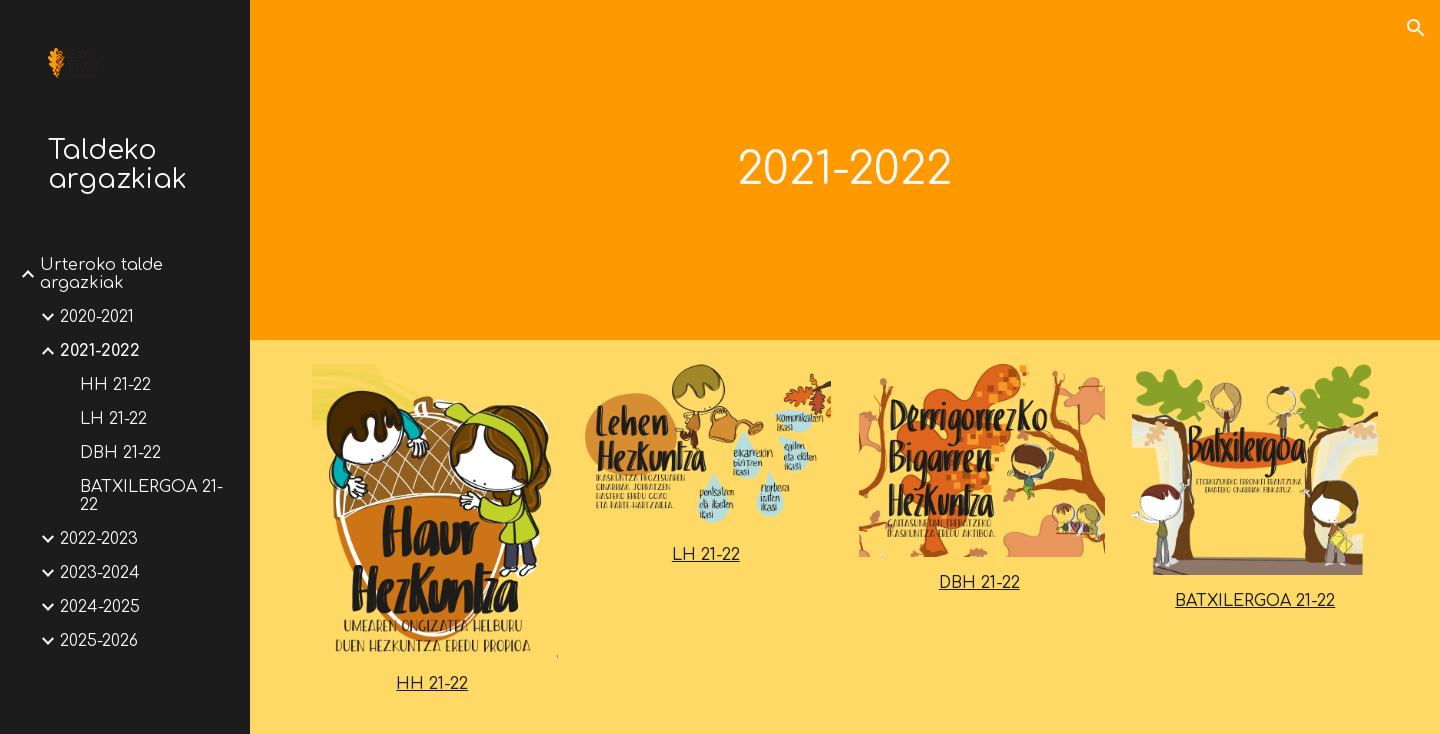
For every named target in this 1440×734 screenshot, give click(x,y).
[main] (845, 170)
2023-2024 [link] (100, 573)
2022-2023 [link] (99, 539)
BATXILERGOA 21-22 (1255, 601)
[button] (1416, 28)
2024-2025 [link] (100, 607)
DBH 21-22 (979, 583)
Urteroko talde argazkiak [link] (101, 274)
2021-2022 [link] (100, 351)
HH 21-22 (432, 684)
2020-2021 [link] (97, 317)
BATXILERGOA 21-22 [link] (151, 496)
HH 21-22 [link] (115, 385)
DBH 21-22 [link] (120, 453)
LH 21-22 (706, 555)
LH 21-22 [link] (113, 419)
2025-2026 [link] (99, 641)
